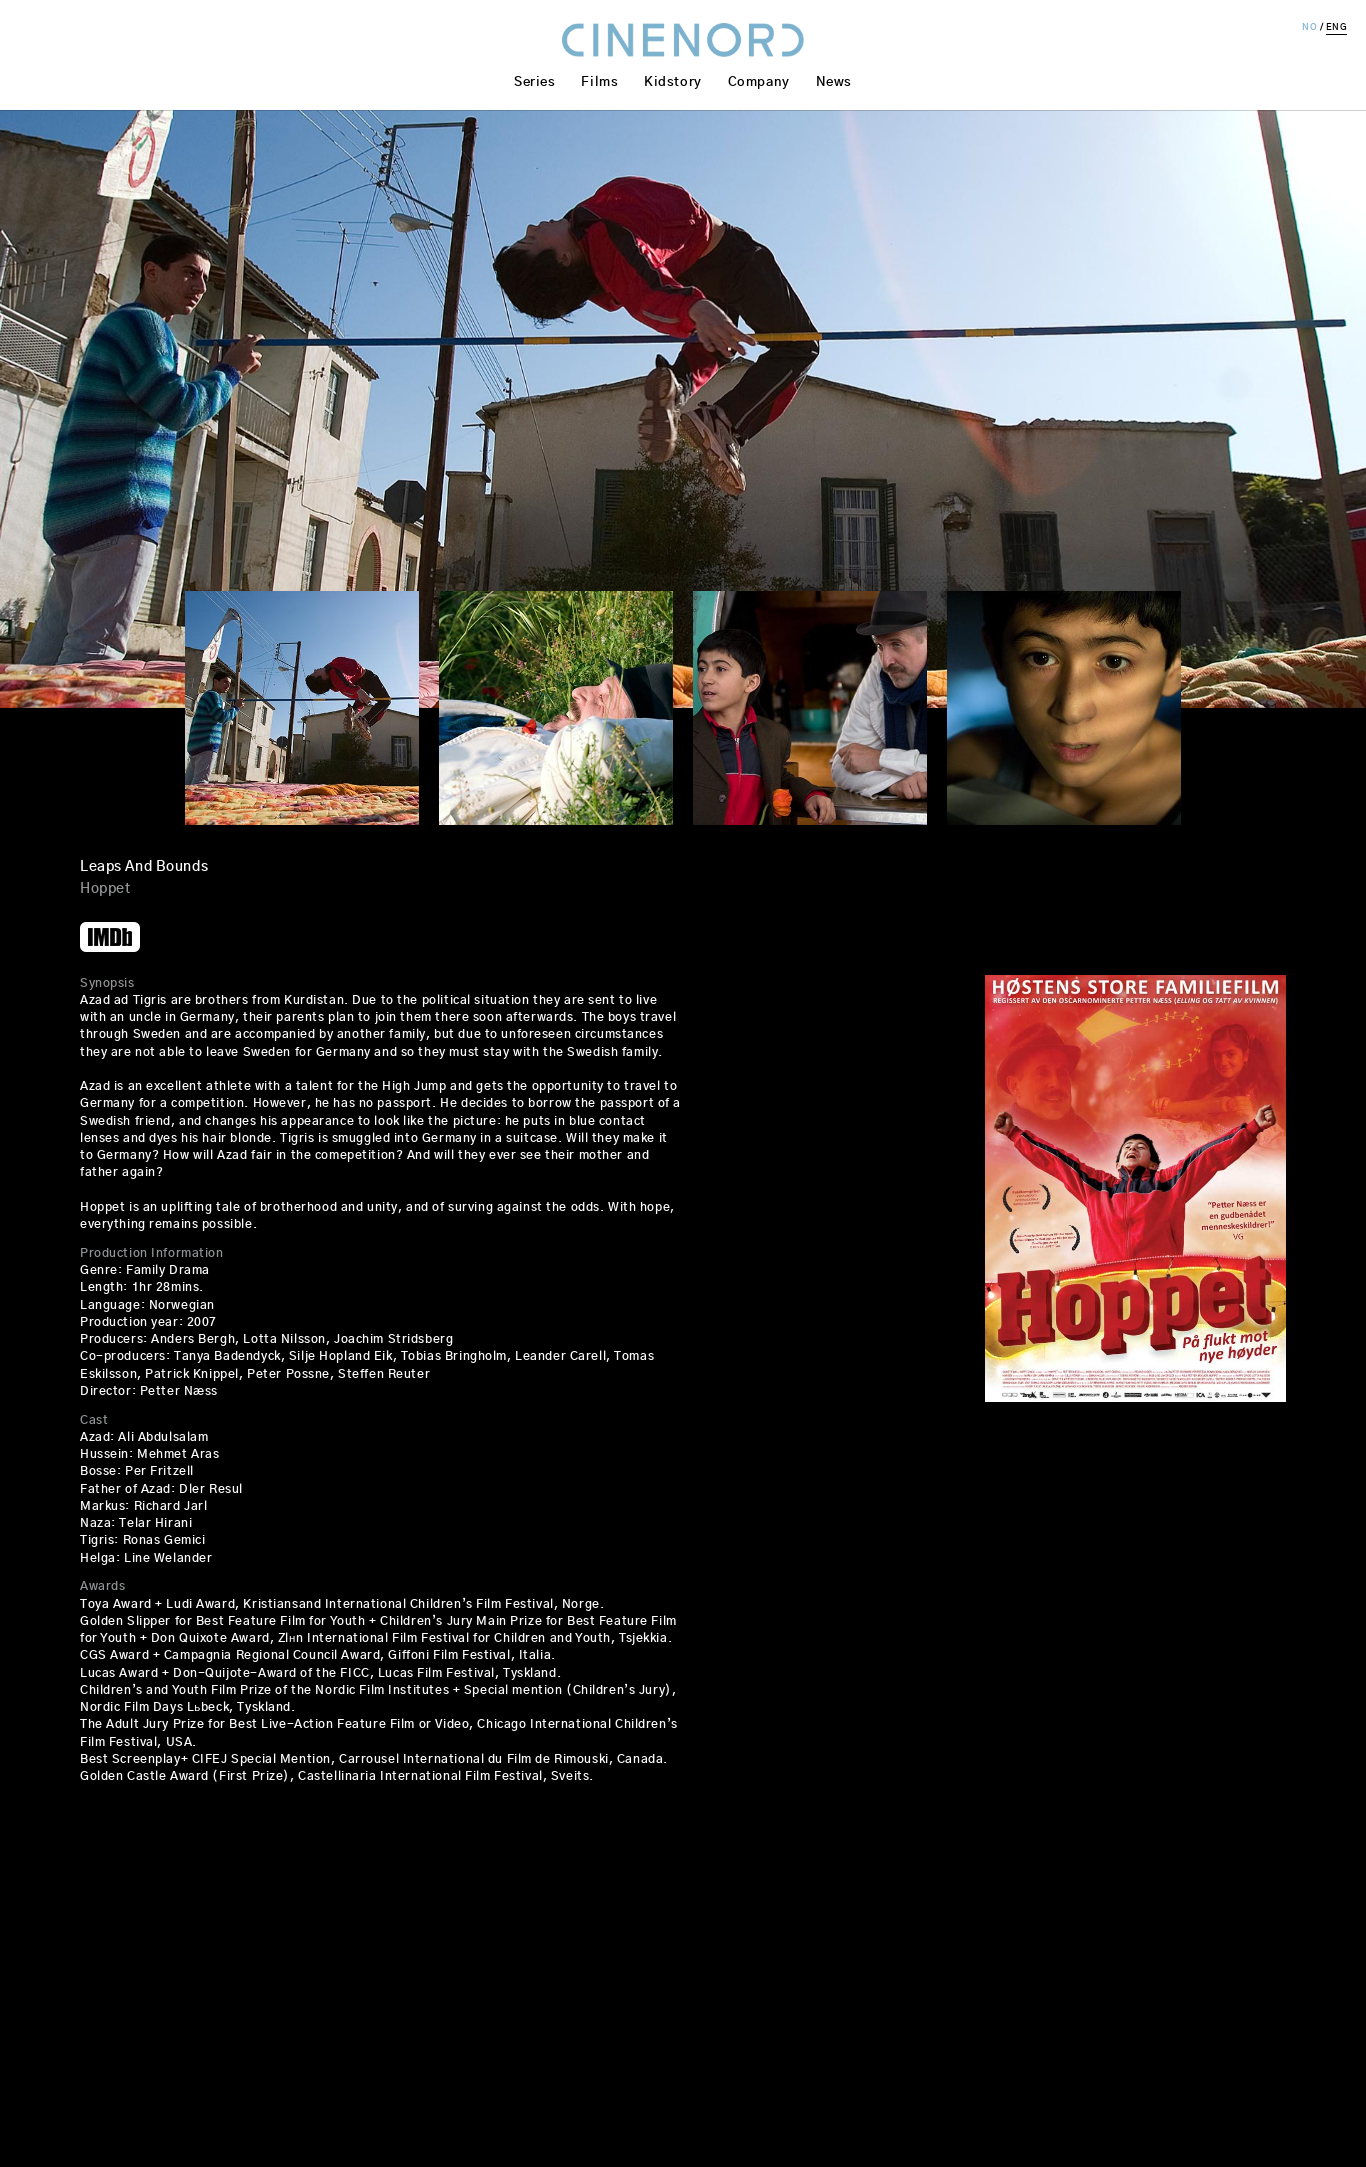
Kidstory (673, 82)
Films (599, 82)
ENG (1337, 27)
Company (759, 82)
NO (1309, 27)
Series (534, 82)
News (834, 82)
